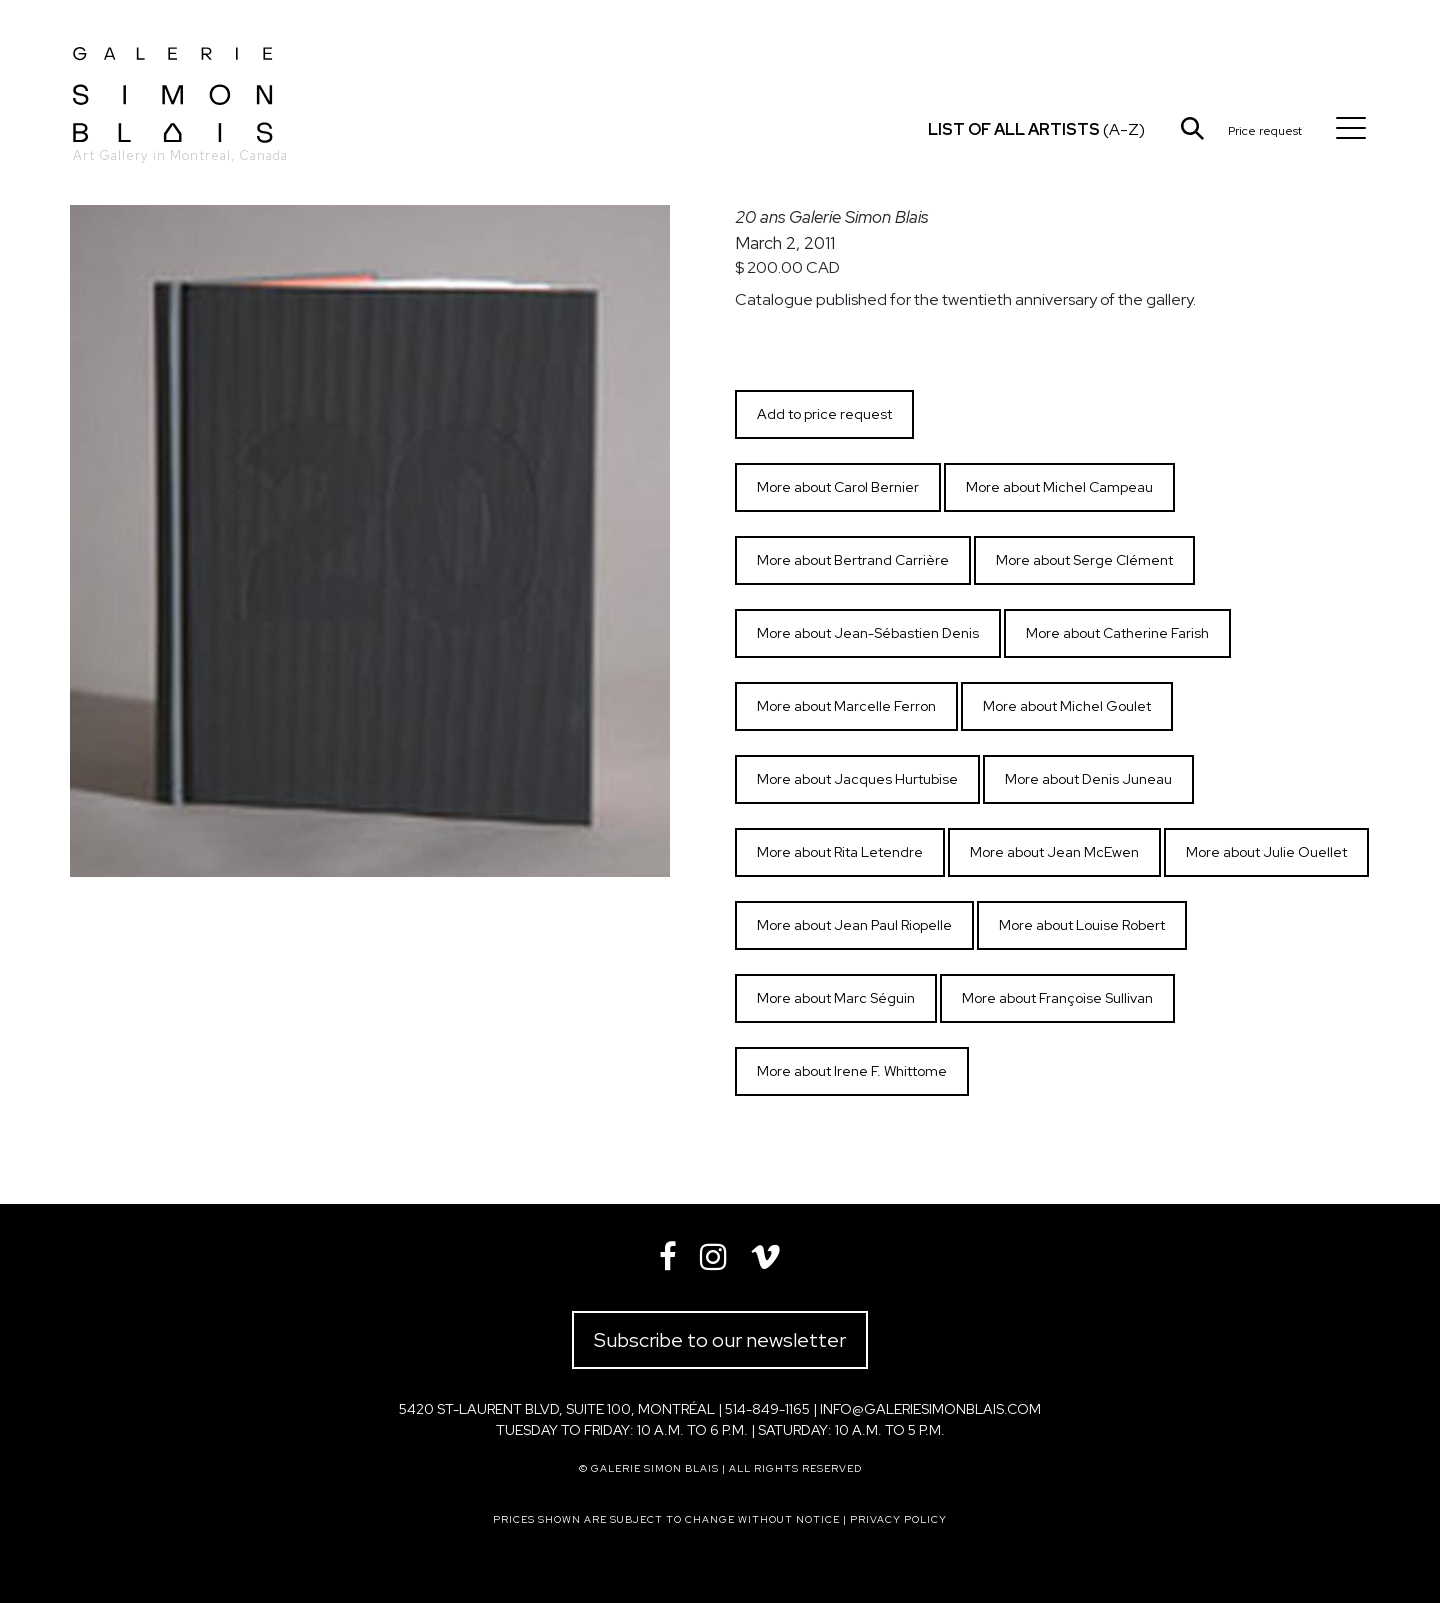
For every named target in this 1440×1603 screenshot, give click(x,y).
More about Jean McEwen (1054, 852)
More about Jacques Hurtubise (857, 779)
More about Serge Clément (1084, 560)
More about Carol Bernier (838, 487)
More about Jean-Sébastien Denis (868, 633)
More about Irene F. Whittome (852, 1071)
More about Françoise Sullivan (1057, 998)
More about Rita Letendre (840, 852)
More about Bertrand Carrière (853, 560)
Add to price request (824, 414)
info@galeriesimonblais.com (930, 1409)
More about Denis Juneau (1088, 779)
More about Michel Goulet (1067, 706)
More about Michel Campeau (1059, 487)
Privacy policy (898, 1519)
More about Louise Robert (1082, 925)
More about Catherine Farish (1117, 633)
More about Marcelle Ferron (846, 706)
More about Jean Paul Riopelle (854, 925)
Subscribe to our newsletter (720, 1340)
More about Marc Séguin (836, 998)
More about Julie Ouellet (1266, 852)
